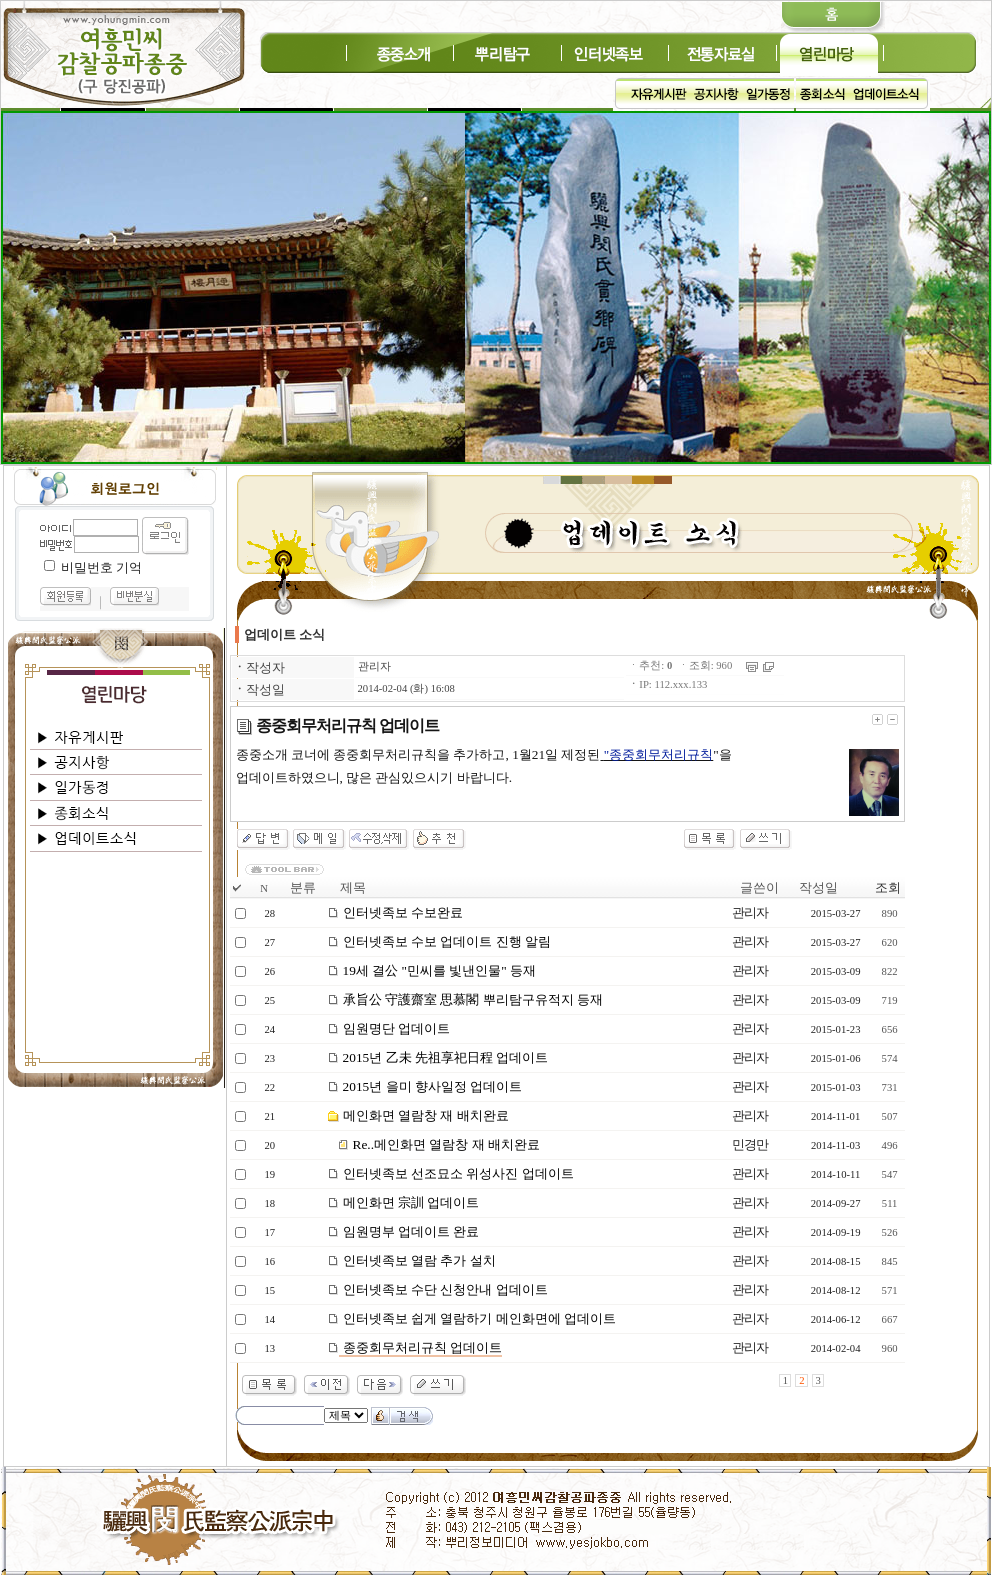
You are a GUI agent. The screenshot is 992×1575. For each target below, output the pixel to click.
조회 (888, 887)
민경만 (750, 1144)
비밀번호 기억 (101, 567)
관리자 (374, 666)
